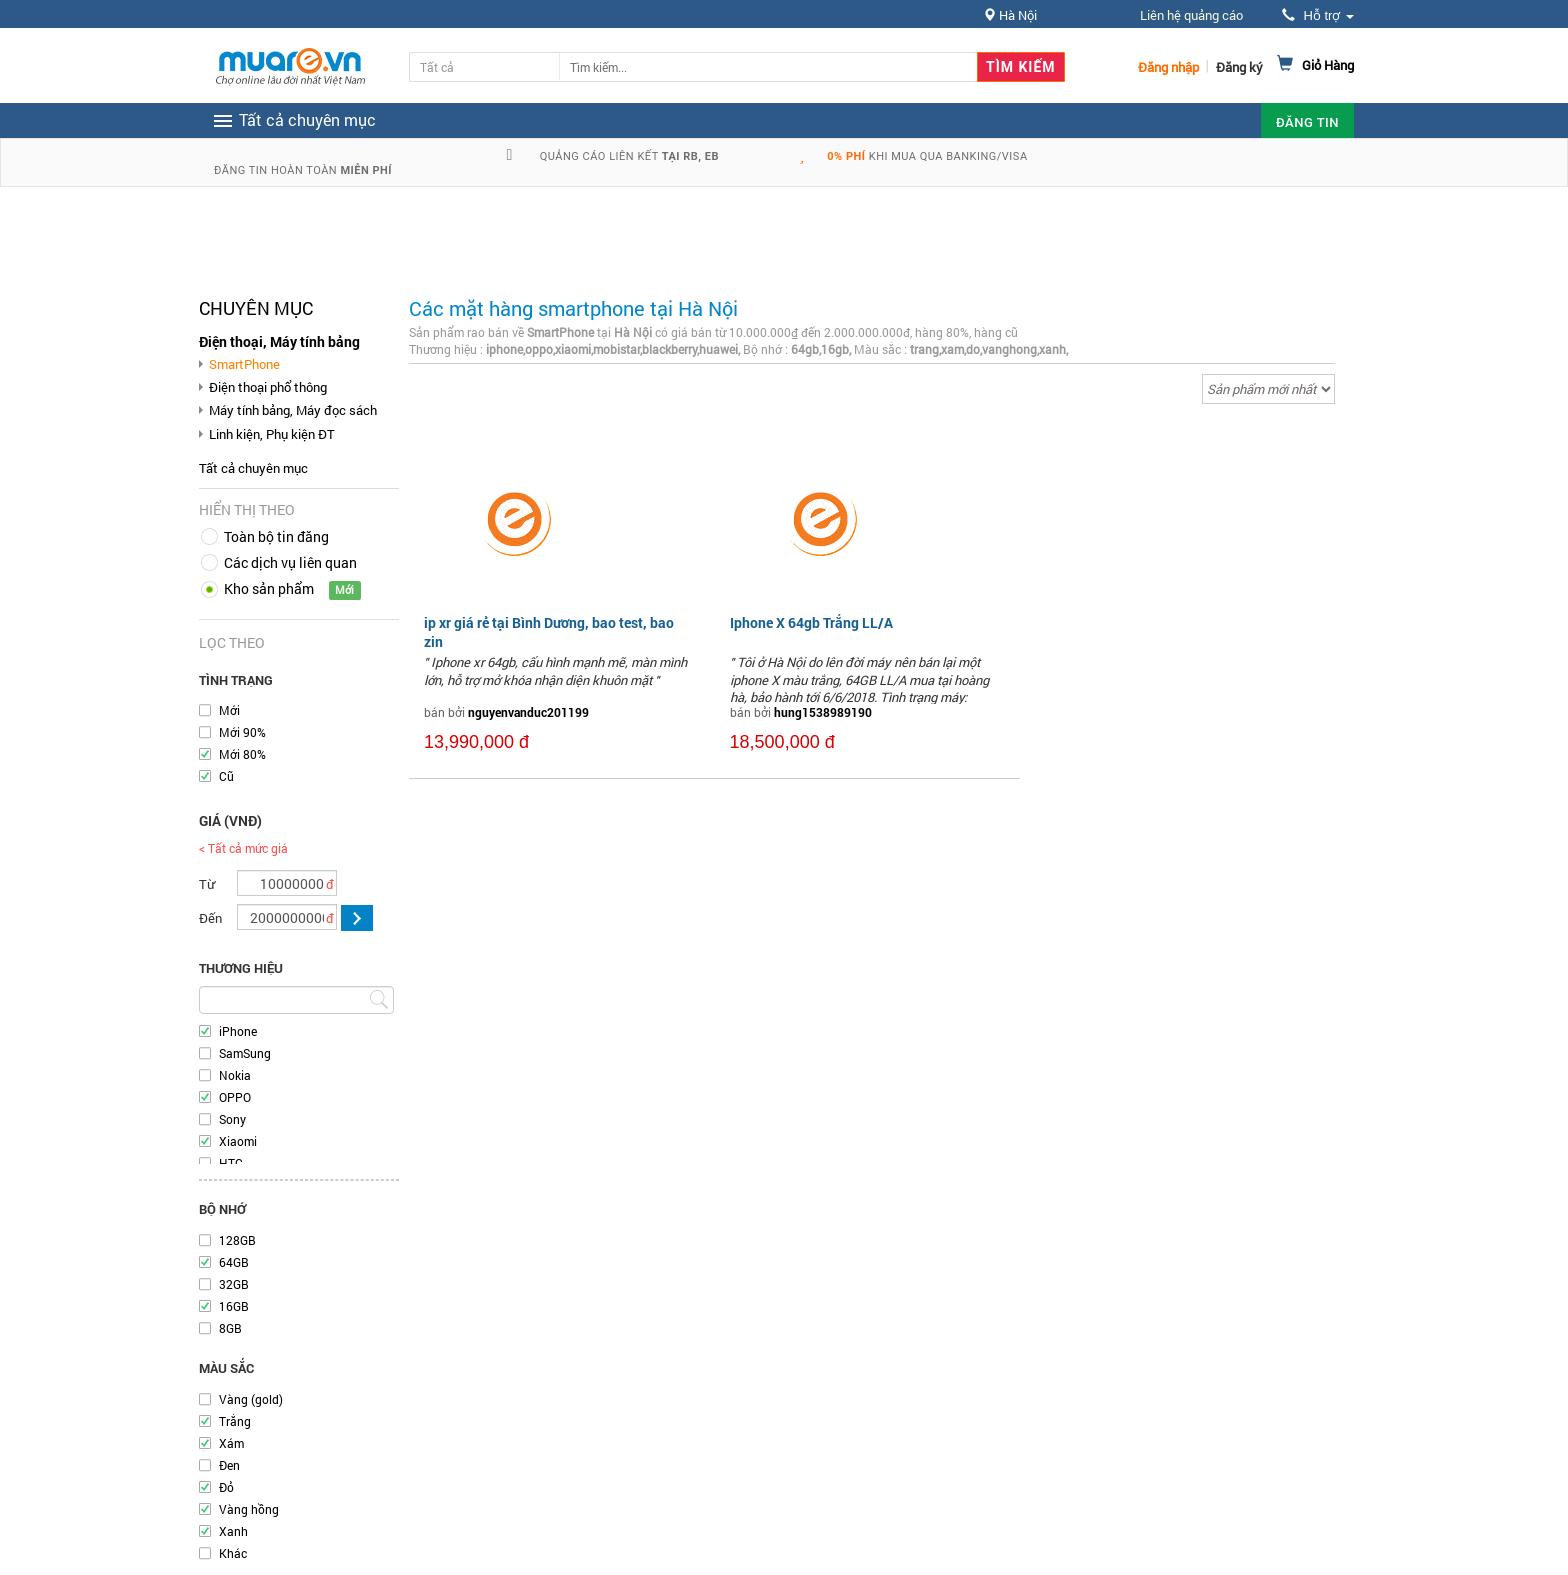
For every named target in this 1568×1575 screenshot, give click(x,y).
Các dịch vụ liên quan (290, 562)
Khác (233, 1553)
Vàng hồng (249, 1509)
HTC (231, 1163)
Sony (232, 1119)
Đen (229, 1465)
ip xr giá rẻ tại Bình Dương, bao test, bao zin (549, 631)
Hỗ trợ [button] (1318, 15)
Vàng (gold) (251, 1399)
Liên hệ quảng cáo (1191, 15)
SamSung (245, 1053)
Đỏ (226, 1487)
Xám (231, 1443)
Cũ (226, 776)
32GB (234, 1284)
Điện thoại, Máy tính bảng (279, 341)
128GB (237, 1240)
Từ (207, 884)
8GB (230, 1328)
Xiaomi (238, 1141)
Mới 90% (242, 732)
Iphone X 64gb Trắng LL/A (811, 622)
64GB (234, 1262)
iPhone (238, 1031)
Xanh (233, 1531)
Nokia (235, 1075)
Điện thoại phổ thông (268, 387)
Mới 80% (242, 754)
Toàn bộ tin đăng (276, 536)
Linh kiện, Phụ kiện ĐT (272, 434)
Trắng (235, 1421)
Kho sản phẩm (269, 588)
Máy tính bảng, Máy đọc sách (293, 410)
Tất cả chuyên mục (253, 468)
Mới (229, 710)
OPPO (235, 1097)
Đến (210, 918)
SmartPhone (244, 364)
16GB (234, 1306)
